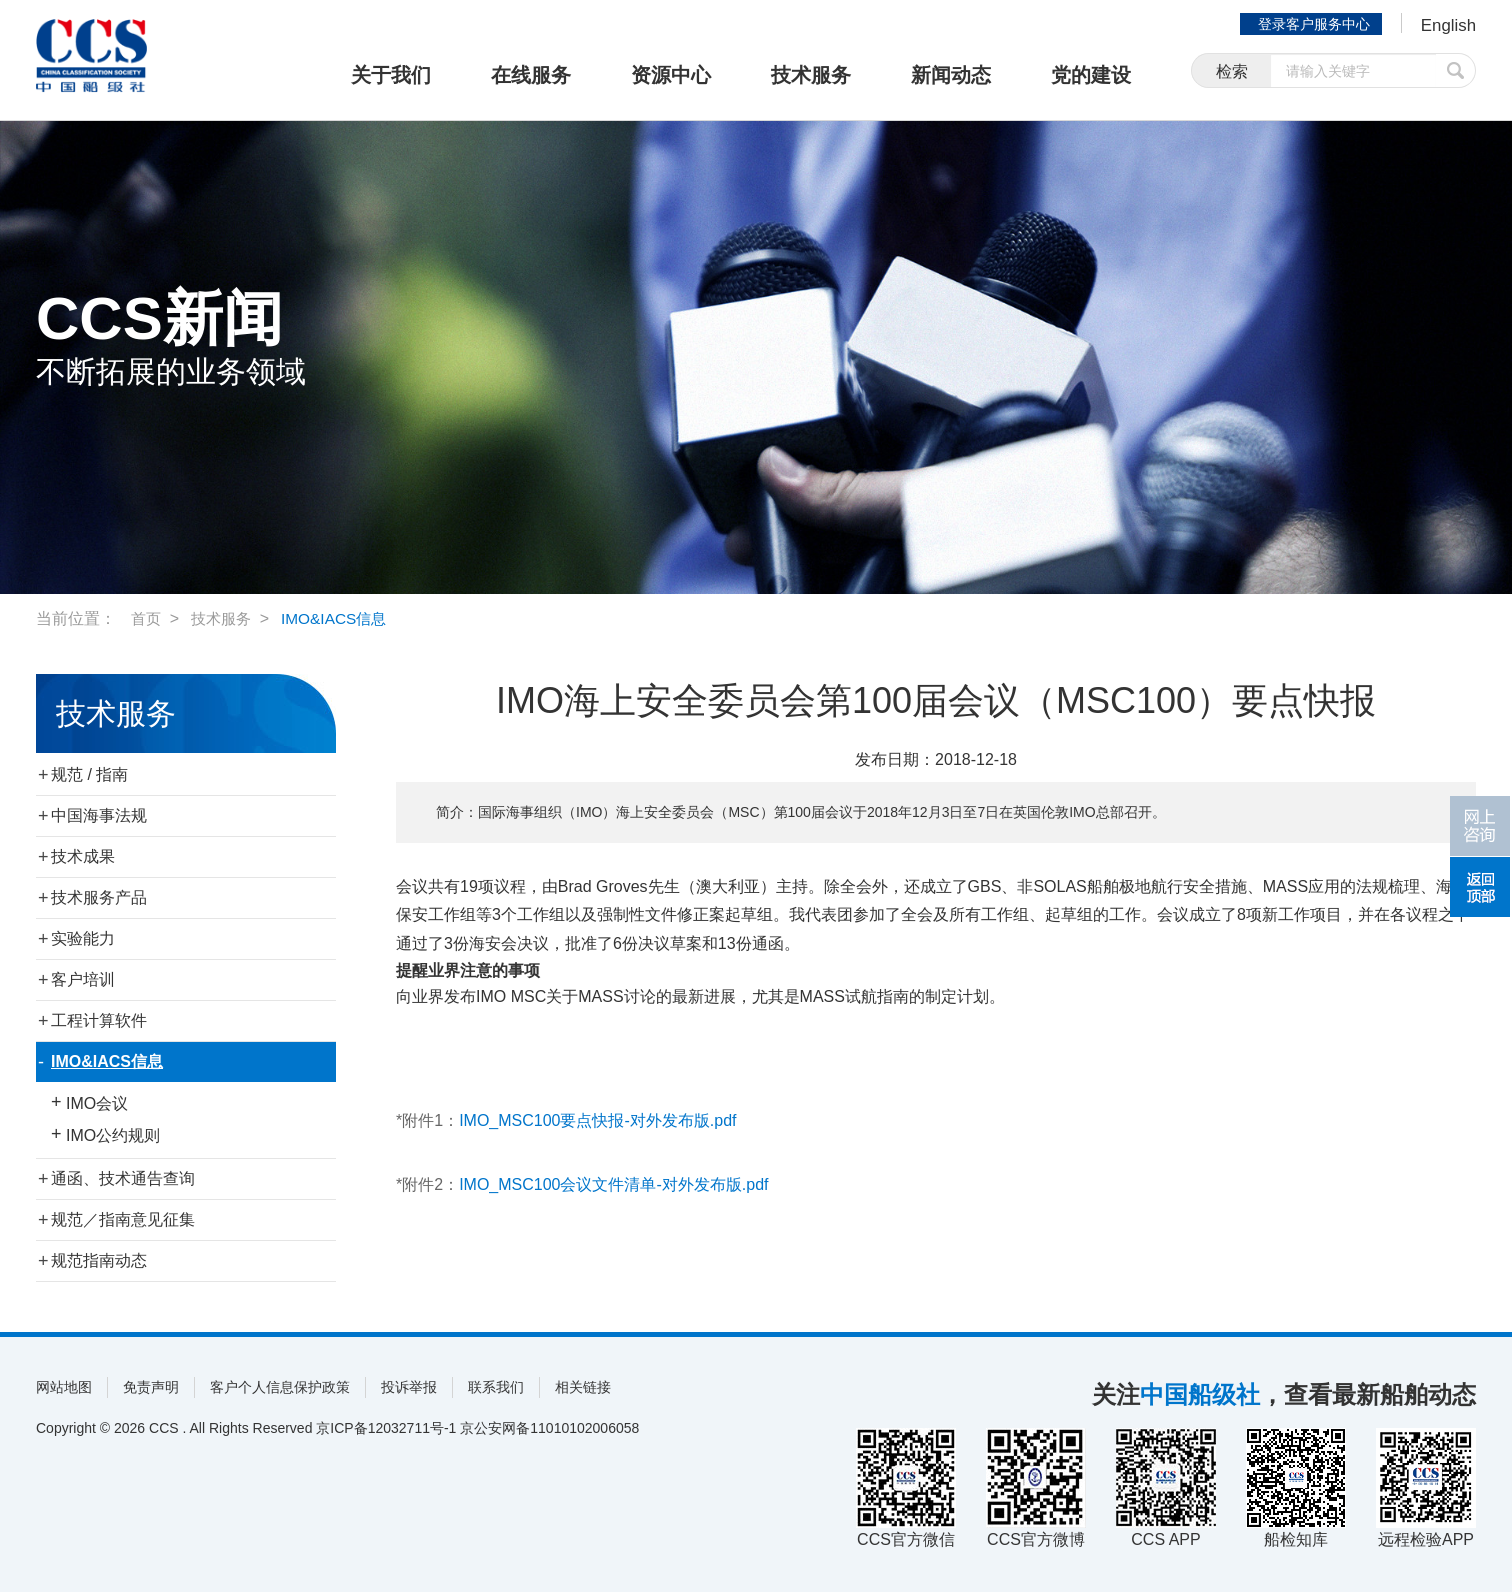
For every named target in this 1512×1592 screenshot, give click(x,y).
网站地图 (64, 1387)
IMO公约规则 (113, 1135)
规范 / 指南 (89, 774)
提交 (1456, 72)
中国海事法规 (99, 815)
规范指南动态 (99, 1260)
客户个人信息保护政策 (280, 1387)
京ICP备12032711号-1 (386, 1428)
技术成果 (83, 856)
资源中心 (671, 75)
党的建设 (1091, 75)
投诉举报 (409, 1387)
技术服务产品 (99, 897)
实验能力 (83, 938)
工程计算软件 (99, 1020)
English (1446, 26)
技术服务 (811, 75)
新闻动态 (951, 75)
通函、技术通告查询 (123, 1178)
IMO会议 (97, 1103)
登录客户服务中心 (1310, 24)
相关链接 (583, 1387)
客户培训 (83, 979)
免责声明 (151, 1387)
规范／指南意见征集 (123, 1219)
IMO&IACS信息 (342, 618)
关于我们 (391, 75)
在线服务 (531, 75)
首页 (147, 618)
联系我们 (496, 1387)
